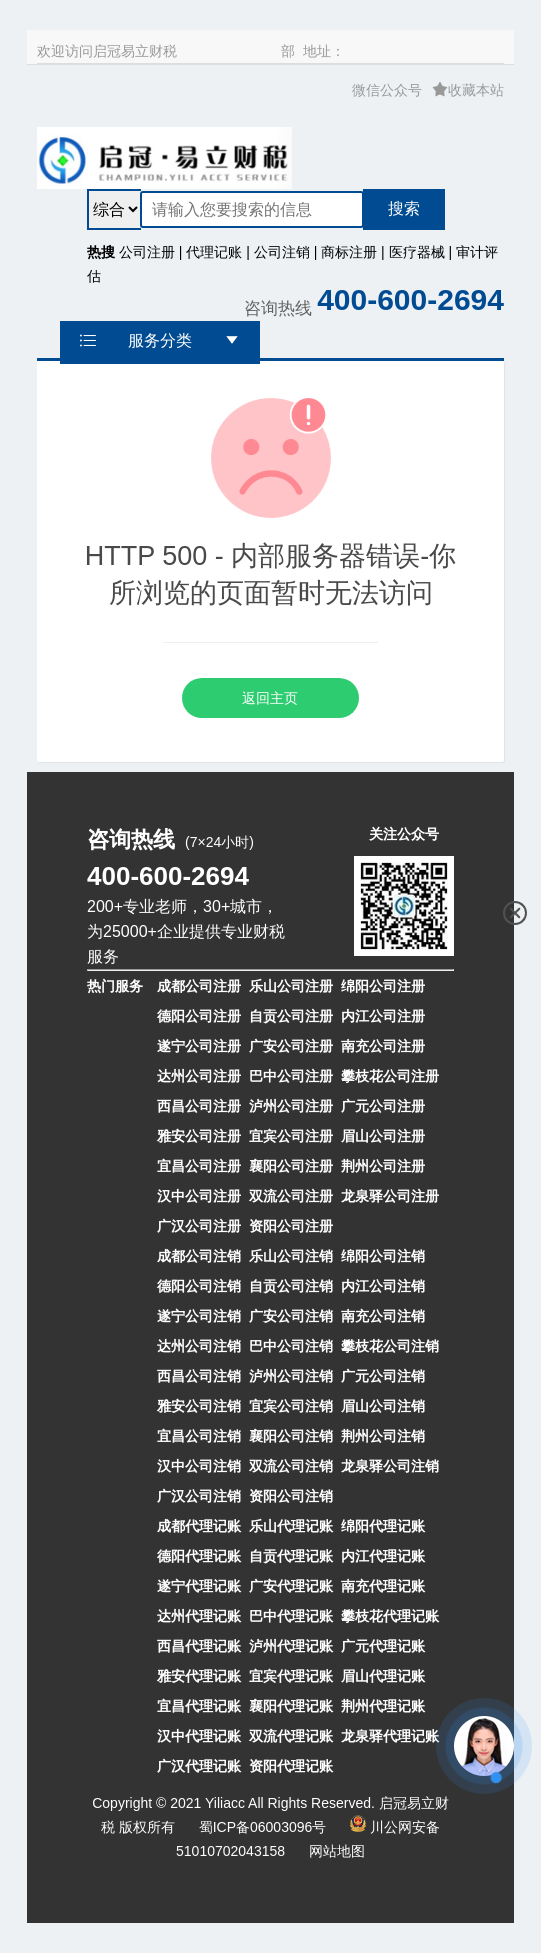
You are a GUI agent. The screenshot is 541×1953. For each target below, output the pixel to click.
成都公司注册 (199, 986)
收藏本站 (468, 90)
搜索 (404, 208)
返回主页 (270, 698)
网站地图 (337, 1851)
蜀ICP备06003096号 (263, 1827)
